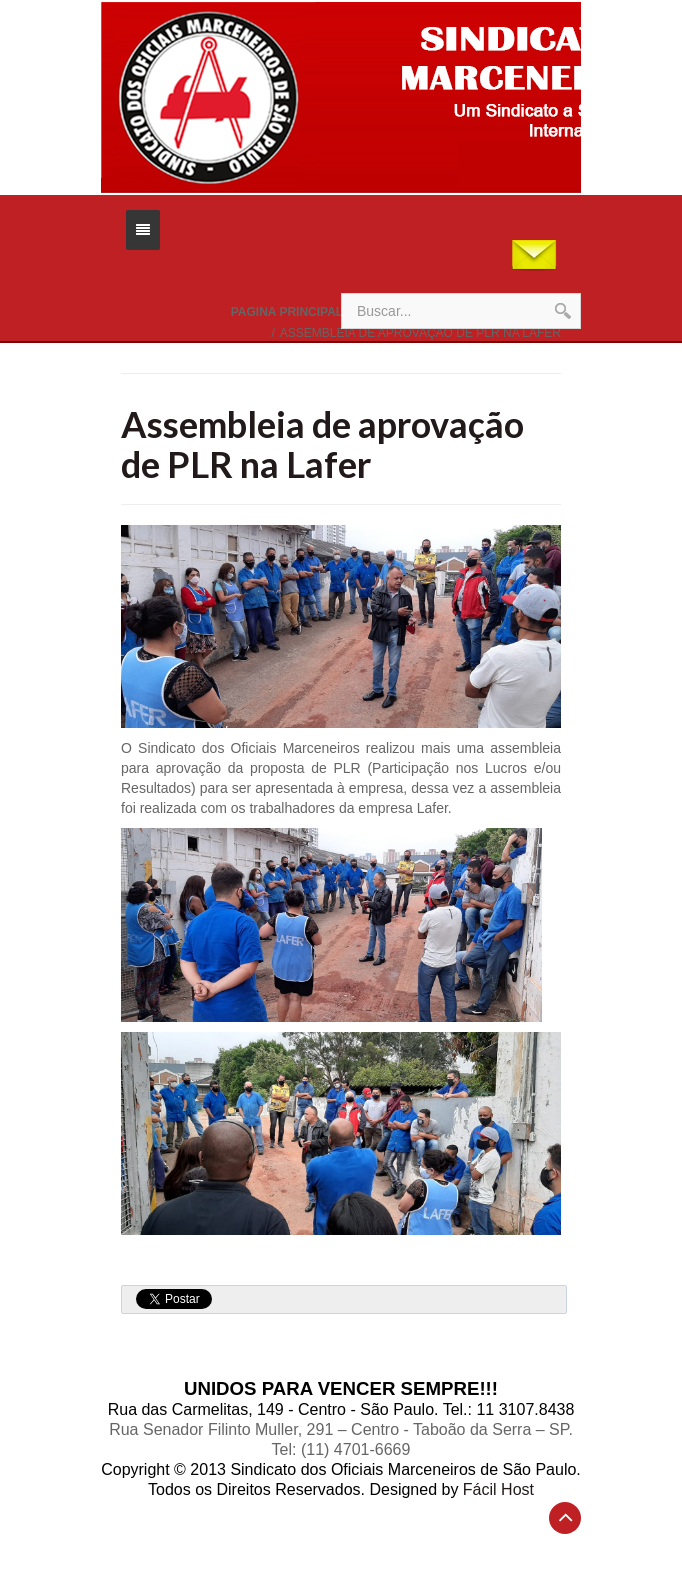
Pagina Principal (287, 312)
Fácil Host (498, 1489)
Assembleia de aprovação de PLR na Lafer (322, 444)
